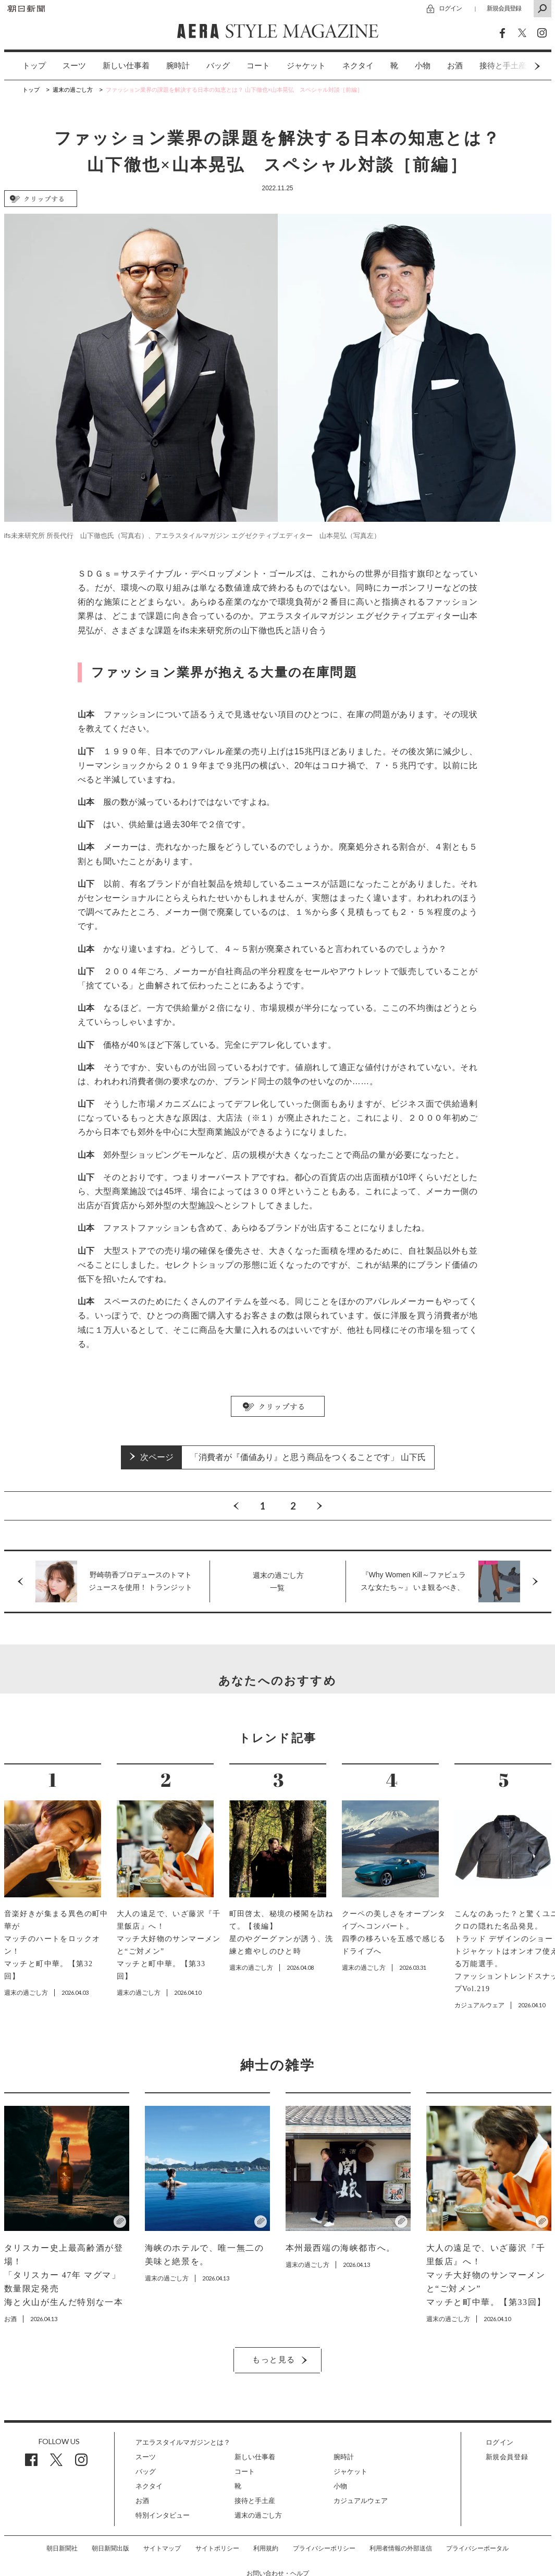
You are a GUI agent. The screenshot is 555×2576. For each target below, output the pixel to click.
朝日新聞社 (62, 2548)
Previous (236, 1506)
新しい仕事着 (126, 66)
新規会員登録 (504, 8)
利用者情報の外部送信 (400, 2548)
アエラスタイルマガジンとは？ (182, 2442)
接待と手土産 (255, 2501)
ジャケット (306, 66)
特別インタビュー (162, 2515)
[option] (25, 66)
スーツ (74, 66)
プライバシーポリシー (324, 2548)
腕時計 (178, 66)
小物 (422, 66)
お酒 (455, 66)
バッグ (218, 66)
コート (258, 66)
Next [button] (517, 66)
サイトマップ (162, 2548)
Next (319, 1506)
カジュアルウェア (361, 2501)
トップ (34, 66)
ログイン (450, 8)
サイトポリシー (217, 2548)
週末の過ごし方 (258, 2515)
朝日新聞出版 (110, 2548)
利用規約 (265, 2548)
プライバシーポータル (477, 2548)
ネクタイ (358, 66)
